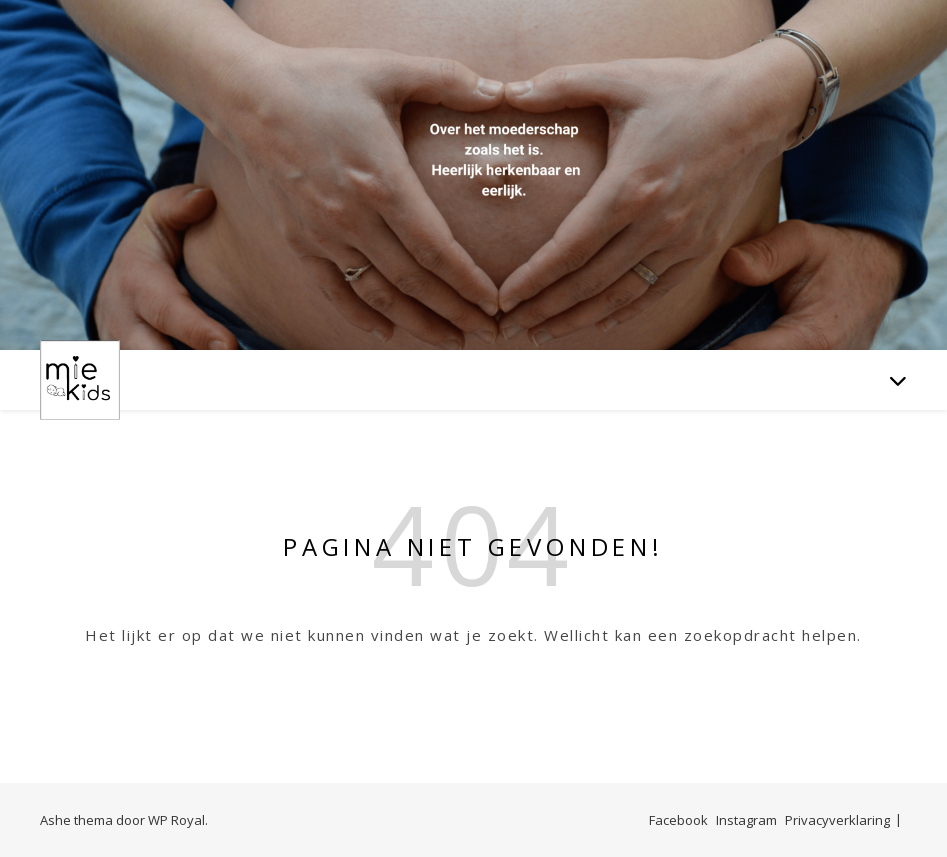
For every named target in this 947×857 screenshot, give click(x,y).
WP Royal (176, 820)
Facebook (678, 820)
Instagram (746, 820)
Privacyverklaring (837, 820)
